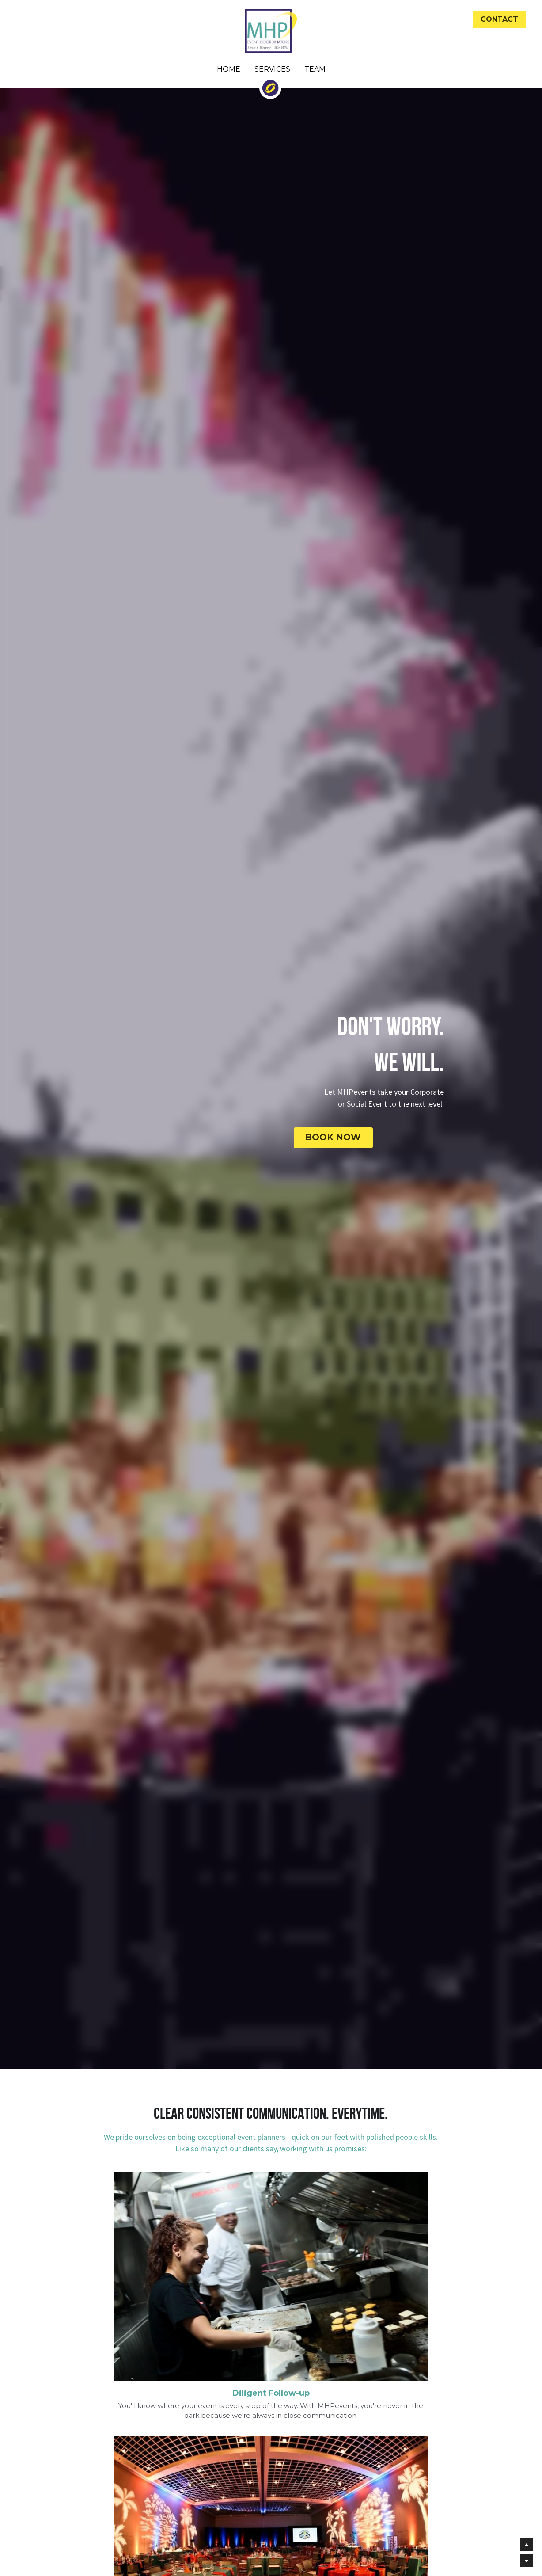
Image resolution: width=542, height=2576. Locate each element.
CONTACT (499, 19)
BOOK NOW (360, 1135)
